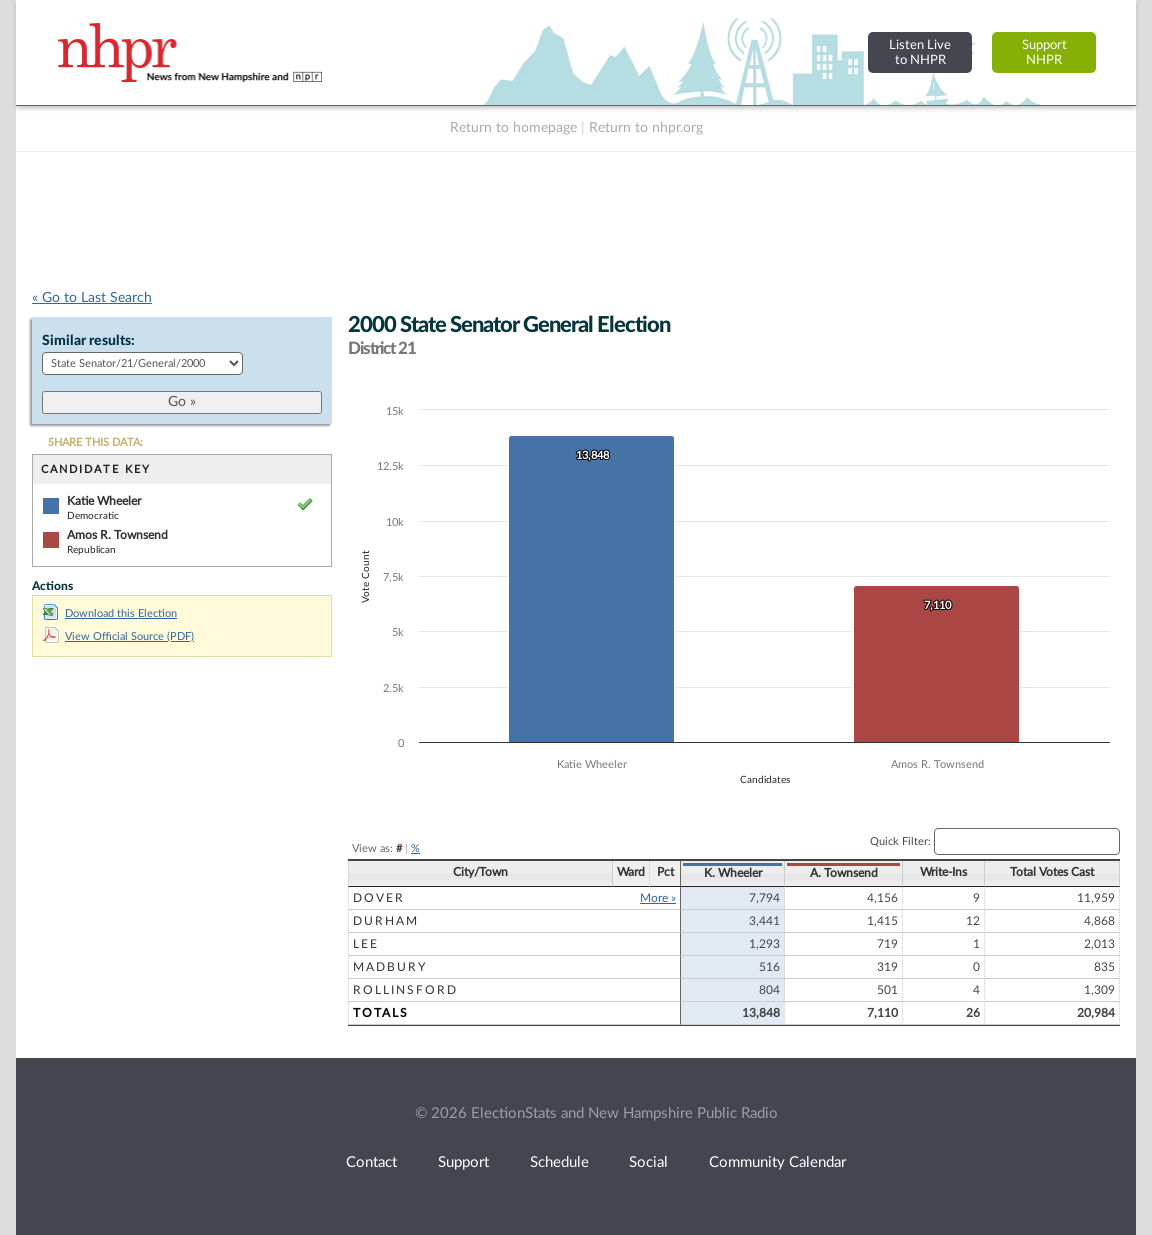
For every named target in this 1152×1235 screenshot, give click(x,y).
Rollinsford (405, 990)
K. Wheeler (733, 873)
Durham (386, 921)
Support (463, 1162)
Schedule (559, 1162)
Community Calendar (777, 1162)
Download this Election (110, 613)
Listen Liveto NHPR (920, 52)
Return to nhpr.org (646, 128)
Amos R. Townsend (117, 535)
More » (658, 898)
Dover (379, 898)
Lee (366, 944)
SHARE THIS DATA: (95, 442)
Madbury (390, 967)
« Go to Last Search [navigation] (92, 298)
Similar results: (88, 341)
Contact (371, 1162)
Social (648, 1162)
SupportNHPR (1044, 52)
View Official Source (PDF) (118, 636)
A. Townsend (844, 873)
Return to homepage (513, 128)
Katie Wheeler (104, 501)
